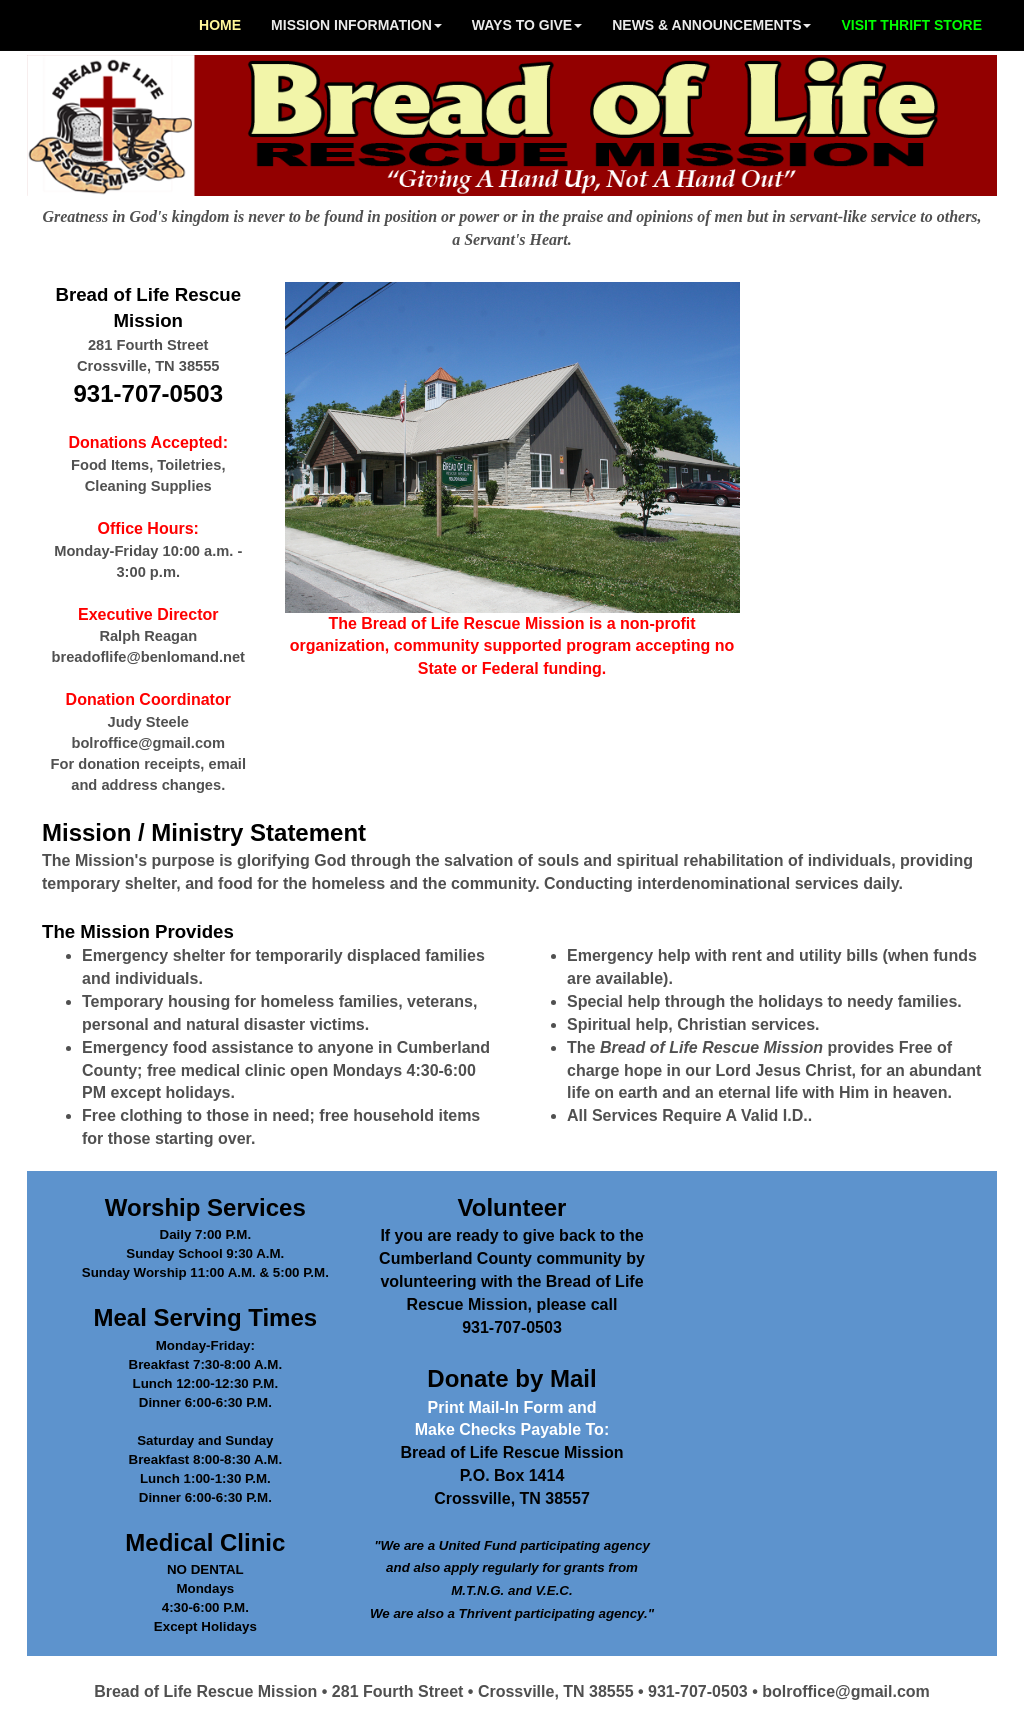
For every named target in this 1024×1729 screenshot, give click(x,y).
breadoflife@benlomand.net (148, 657)
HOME (220, 25)
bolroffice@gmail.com (148, 743)
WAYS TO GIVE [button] (527, 25)
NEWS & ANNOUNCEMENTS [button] (711, 25)
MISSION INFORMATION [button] (356, 25)
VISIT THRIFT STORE (911, 25)
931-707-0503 (148, 393)
